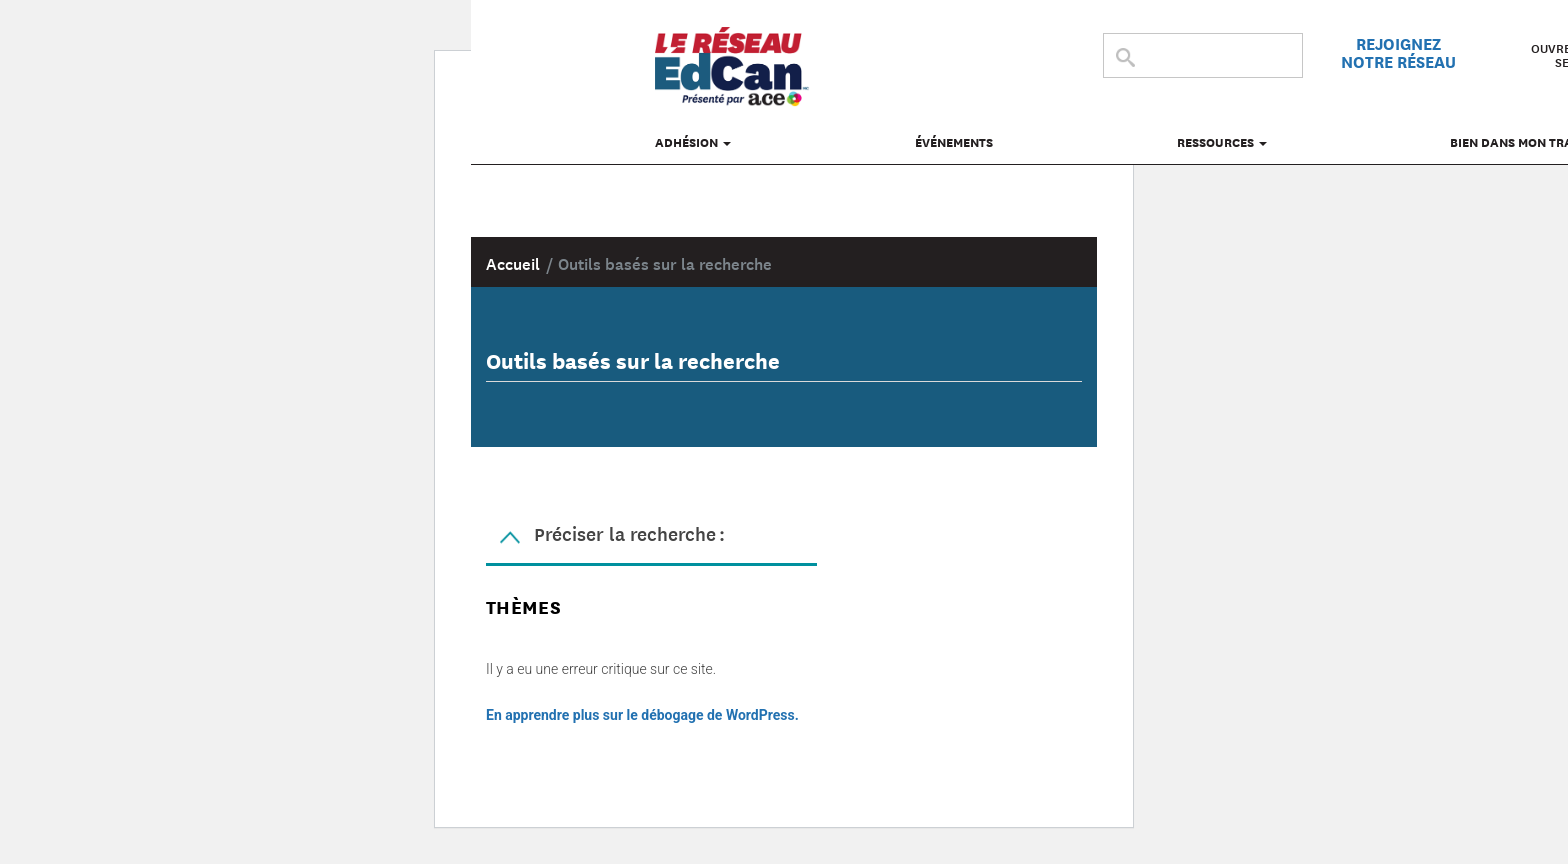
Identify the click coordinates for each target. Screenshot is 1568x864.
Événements (954, 142)
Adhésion (693, 142)
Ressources (1222, 142)
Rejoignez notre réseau (1398, 52)
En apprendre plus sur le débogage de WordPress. (642, 715)
